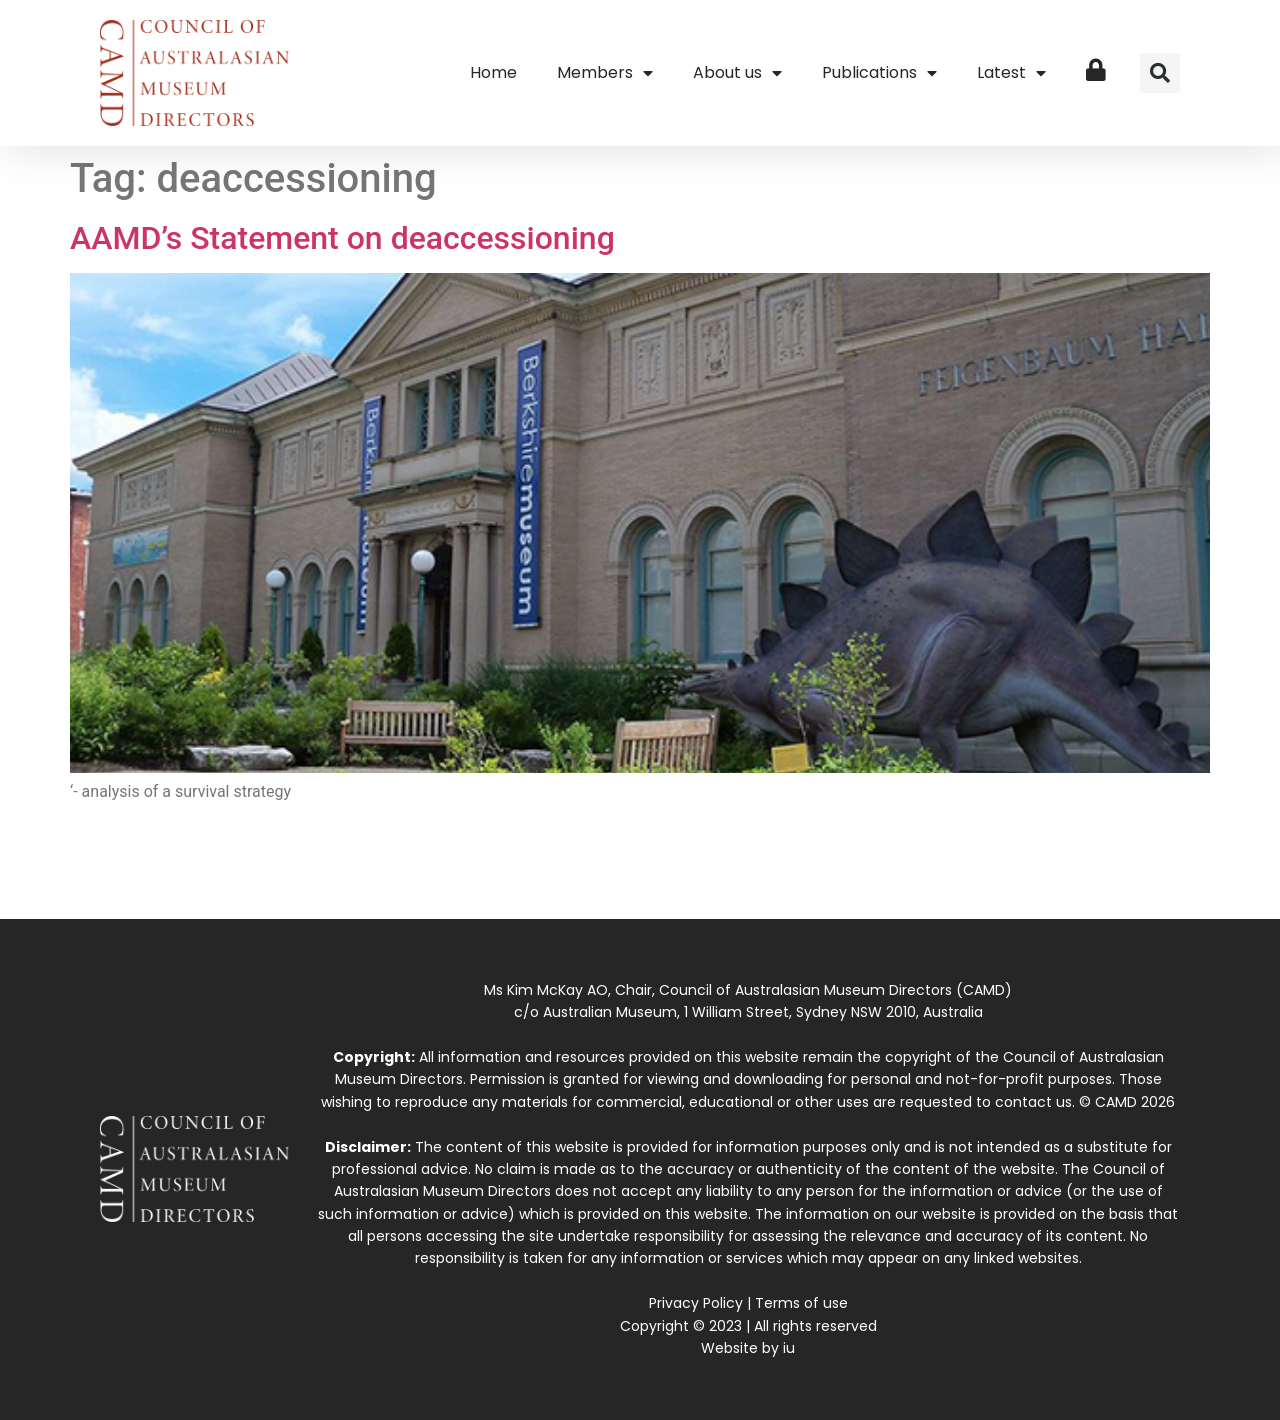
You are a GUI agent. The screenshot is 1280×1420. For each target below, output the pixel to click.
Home (493, 72)
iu (789, 1348)
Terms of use (801, 1303)
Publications (879, 73)
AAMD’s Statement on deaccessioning (342, 238)
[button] (1160, 73)
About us (737, 73)
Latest (1011, 73)
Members (605, 73)
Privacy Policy (696, 1303)
